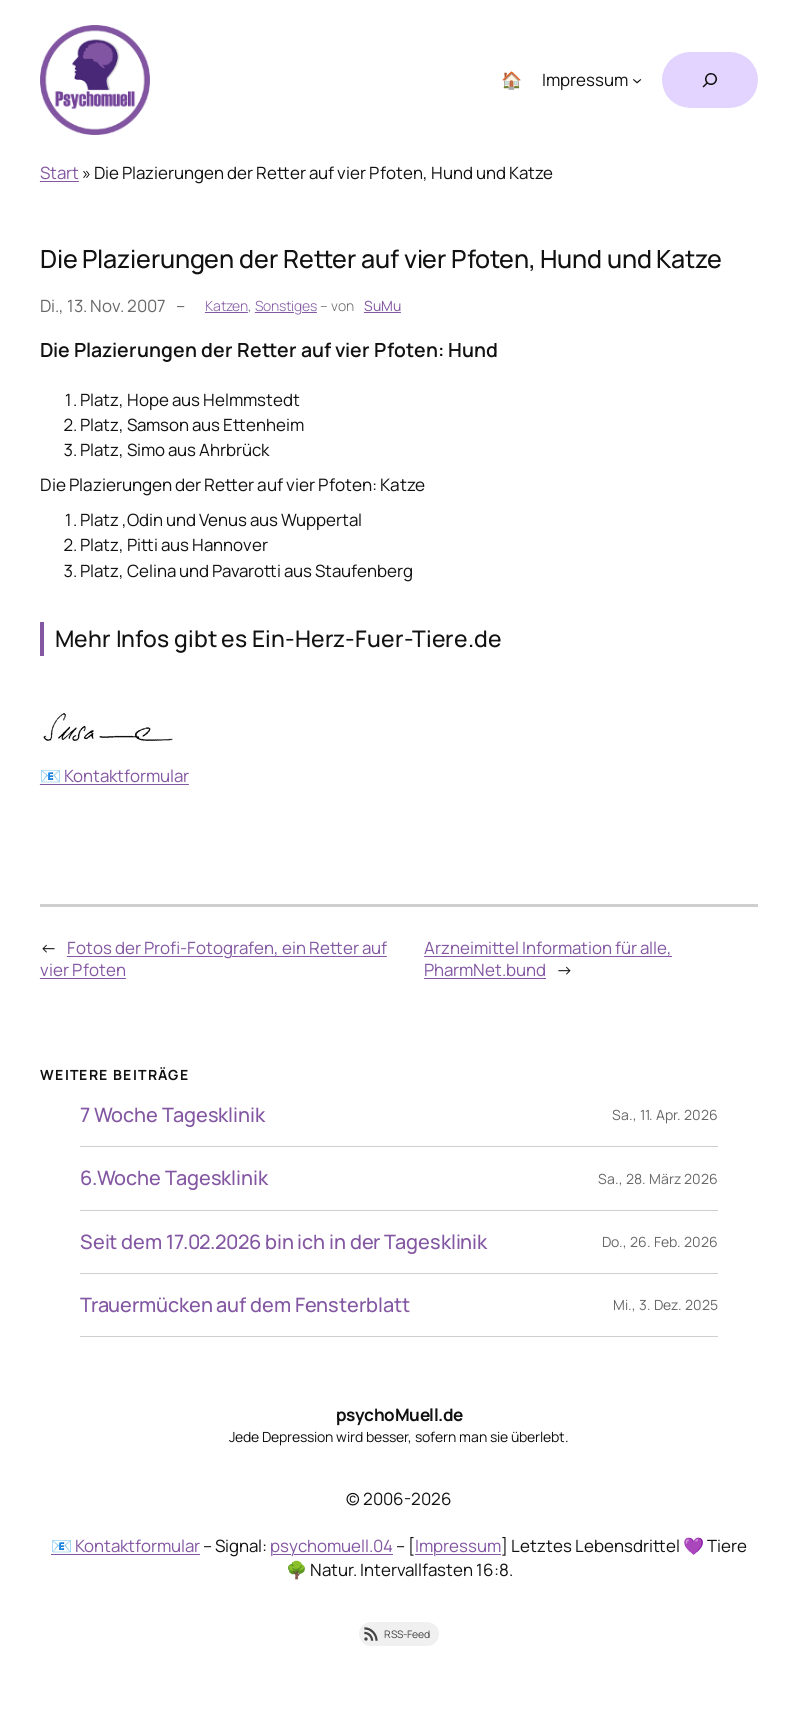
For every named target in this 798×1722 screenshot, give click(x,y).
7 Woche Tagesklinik (172, 1115)
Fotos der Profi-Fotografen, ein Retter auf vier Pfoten (213, 958)
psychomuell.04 (331, 1545)
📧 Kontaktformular (114, 775)
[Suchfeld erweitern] (710, 80)
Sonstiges (286, 305)
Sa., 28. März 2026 (658, 1178)
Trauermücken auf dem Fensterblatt (245, 1305)
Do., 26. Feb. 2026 (660, 1241)
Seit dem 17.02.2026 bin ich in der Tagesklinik (283, 1242)
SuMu (382, 305)
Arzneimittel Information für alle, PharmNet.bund (548, 958)
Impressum (458, 1545)
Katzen (226, 305)
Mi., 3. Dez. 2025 (665, 1304)
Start (59, 172)
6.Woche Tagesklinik (174, 1178)
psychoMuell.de (399, 1414)
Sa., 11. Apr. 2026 (665, 1114)
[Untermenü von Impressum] (637, 80)
